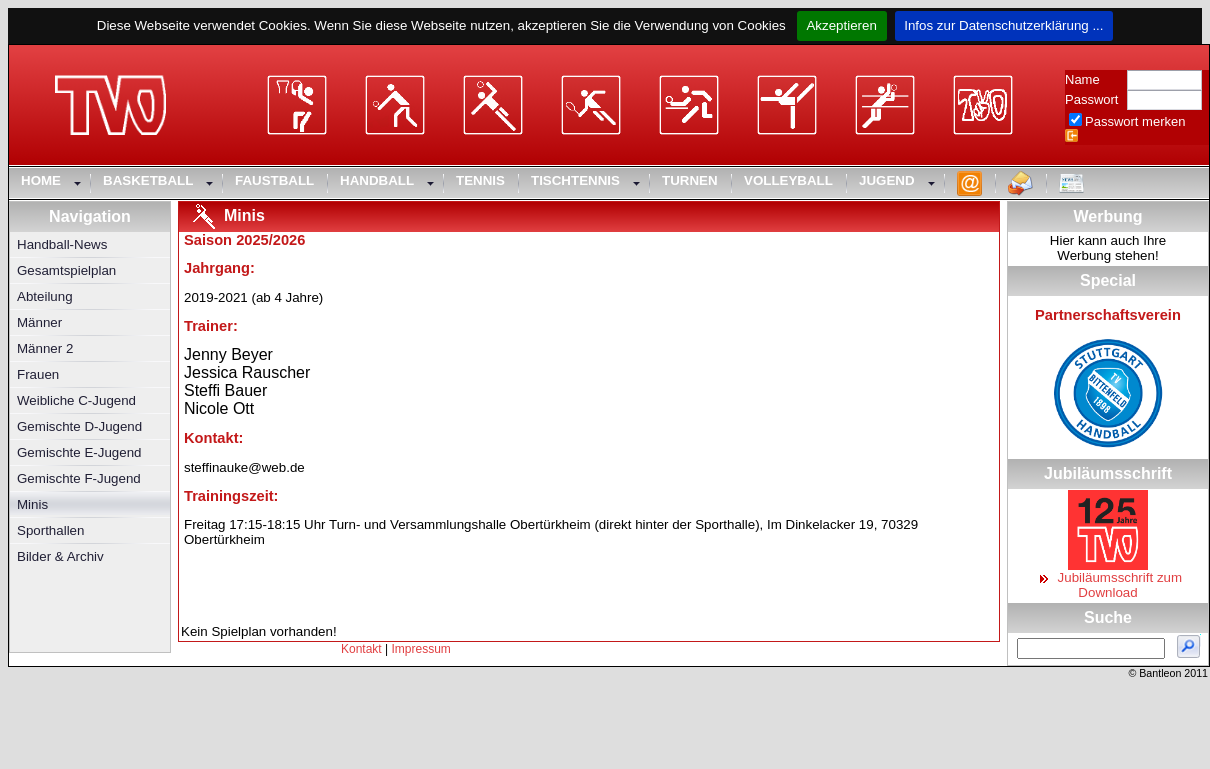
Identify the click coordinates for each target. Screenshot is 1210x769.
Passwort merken (1135, 121)
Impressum (421, 649)
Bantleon (1160, 673)
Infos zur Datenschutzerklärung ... (1004, 25)
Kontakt (361, 649)
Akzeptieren (841, 25)
